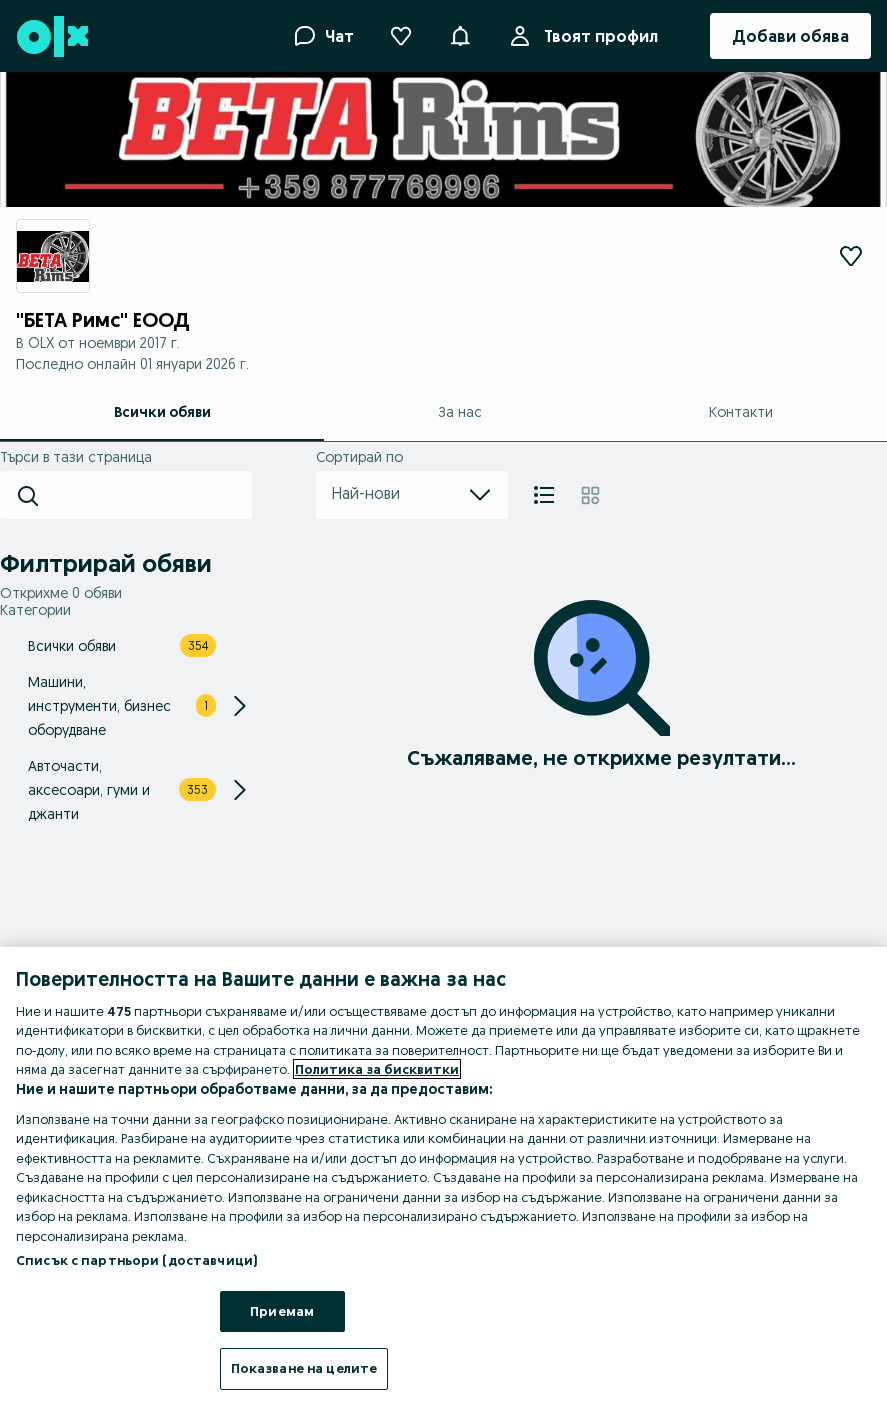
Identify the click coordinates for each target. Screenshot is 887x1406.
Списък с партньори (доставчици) (136, 1260)
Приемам (282, 1311)
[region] (443, 1176)
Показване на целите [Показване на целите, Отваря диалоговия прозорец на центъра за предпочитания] (304, 1368)
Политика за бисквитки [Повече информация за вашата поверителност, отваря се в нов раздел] (377, 1069)
